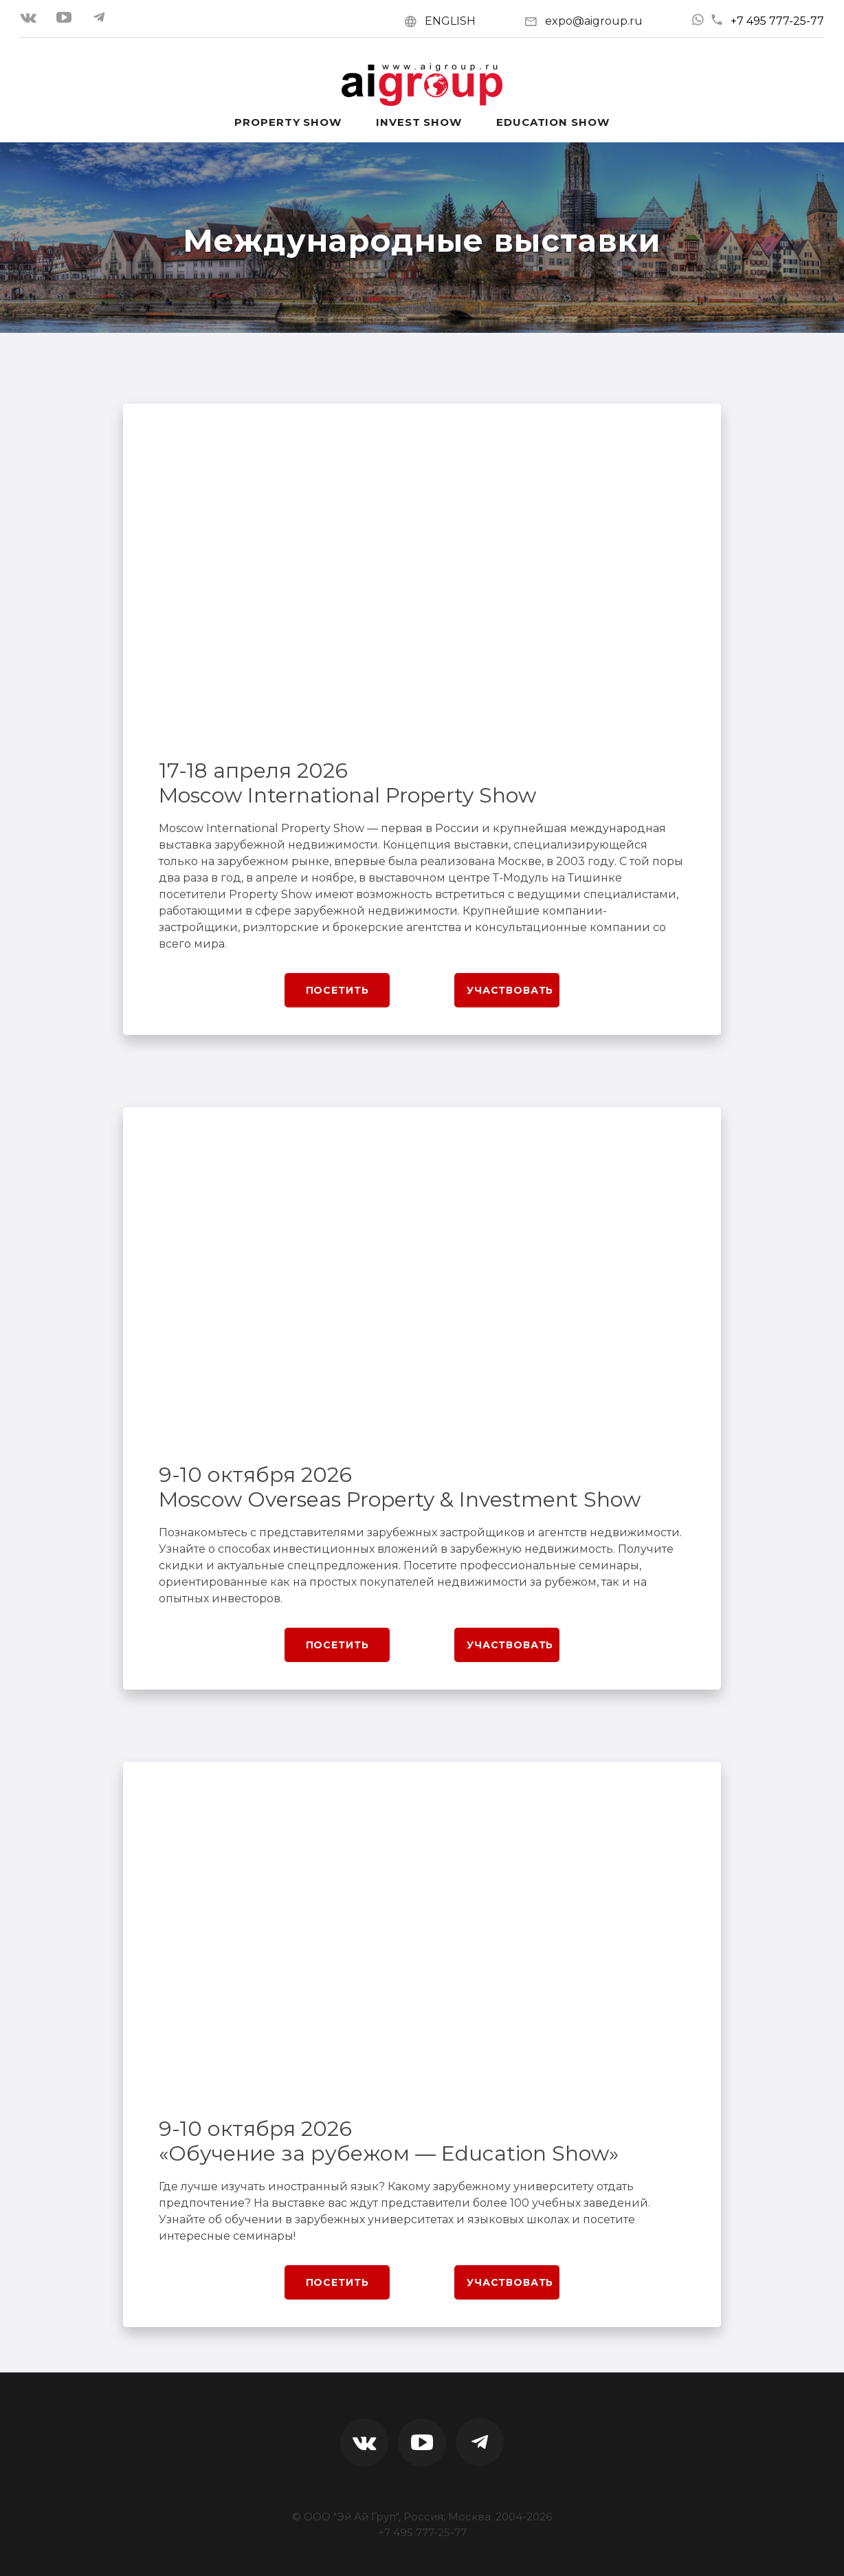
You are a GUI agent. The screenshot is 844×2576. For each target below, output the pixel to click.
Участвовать (510, 990)
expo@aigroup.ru (594, 21)
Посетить (337, 990)
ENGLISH (450, 21)
